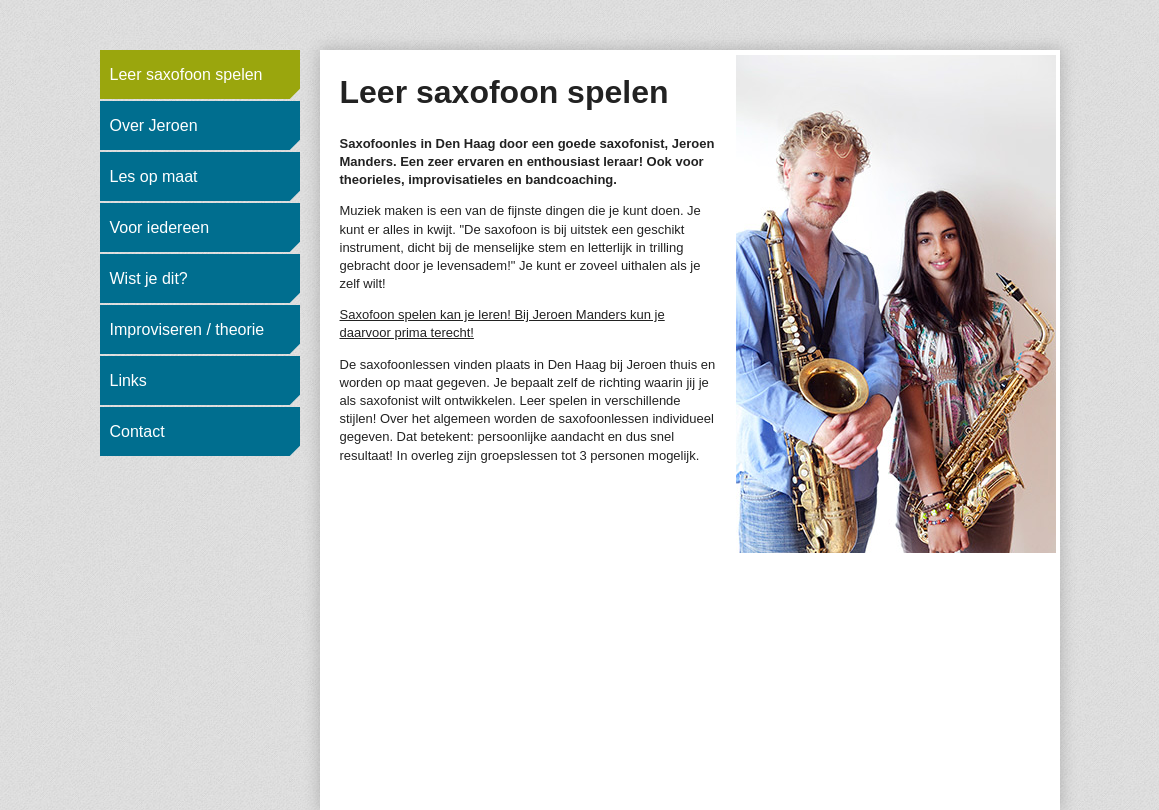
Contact (137, 431)
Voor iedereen (160, 227)
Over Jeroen (154, 125)
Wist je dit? (149, 278)
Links (128, 380)
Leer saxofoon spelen (186, 74)
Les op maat (154, 176)
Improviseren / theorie (187, 329)
